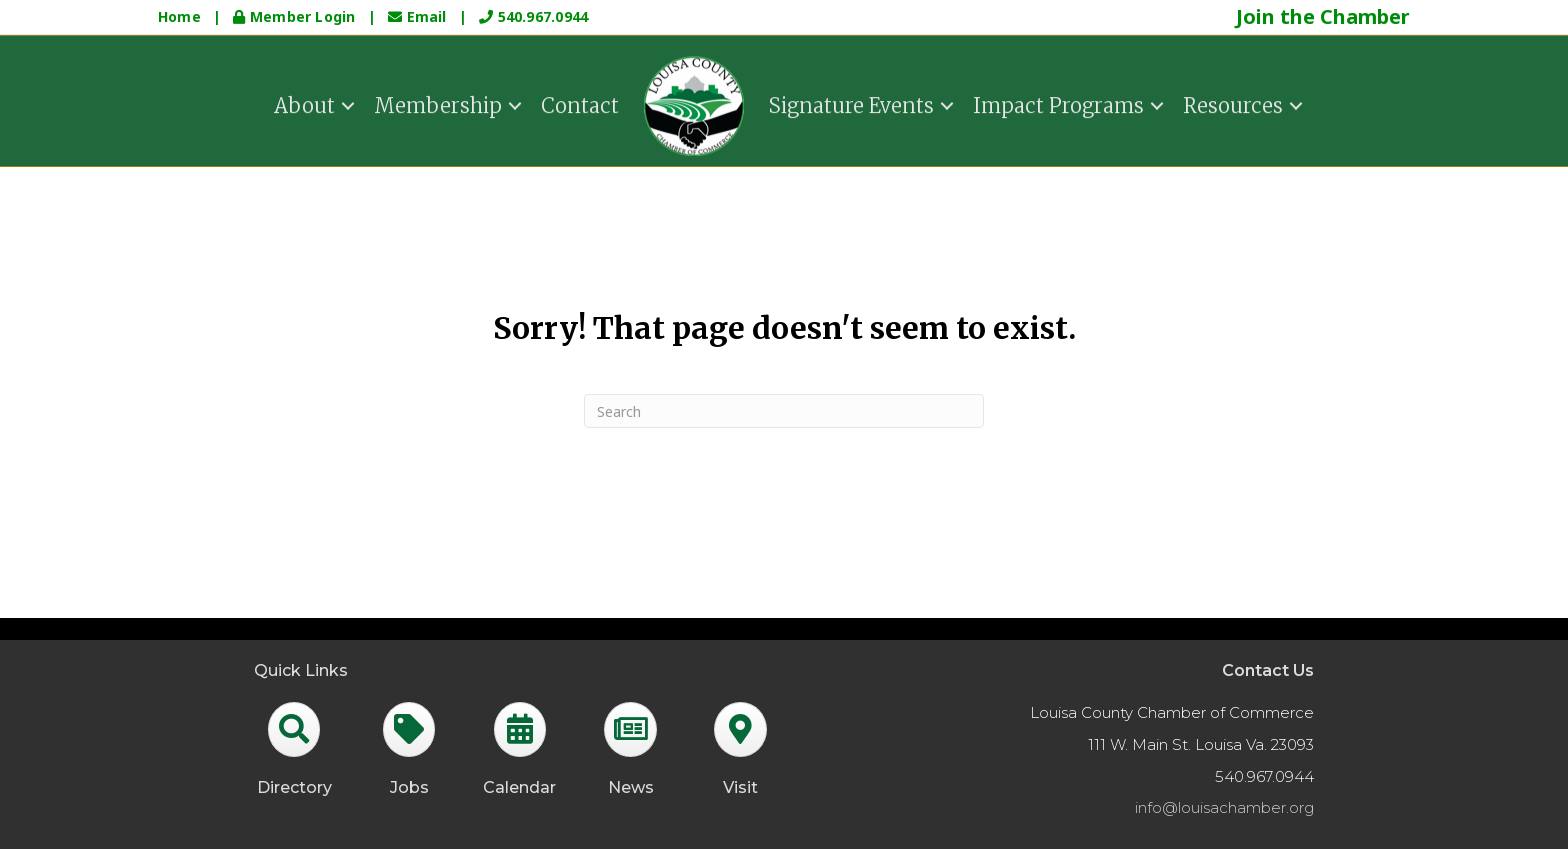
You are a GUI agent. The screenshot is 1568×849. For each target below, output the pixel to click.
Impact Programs (1058, 103)
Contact (580, 103)
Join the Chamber (1323, 16)
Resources (1233, 103)
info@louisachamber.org (1224, 807)
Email (419, 16)
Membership (438, 103)
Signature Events (851, 103)
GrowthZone (598, 628)
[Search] (784, 411)
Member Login (296, 16)
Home (179, 16)
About (304, 103)
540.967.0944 (533, 16)
